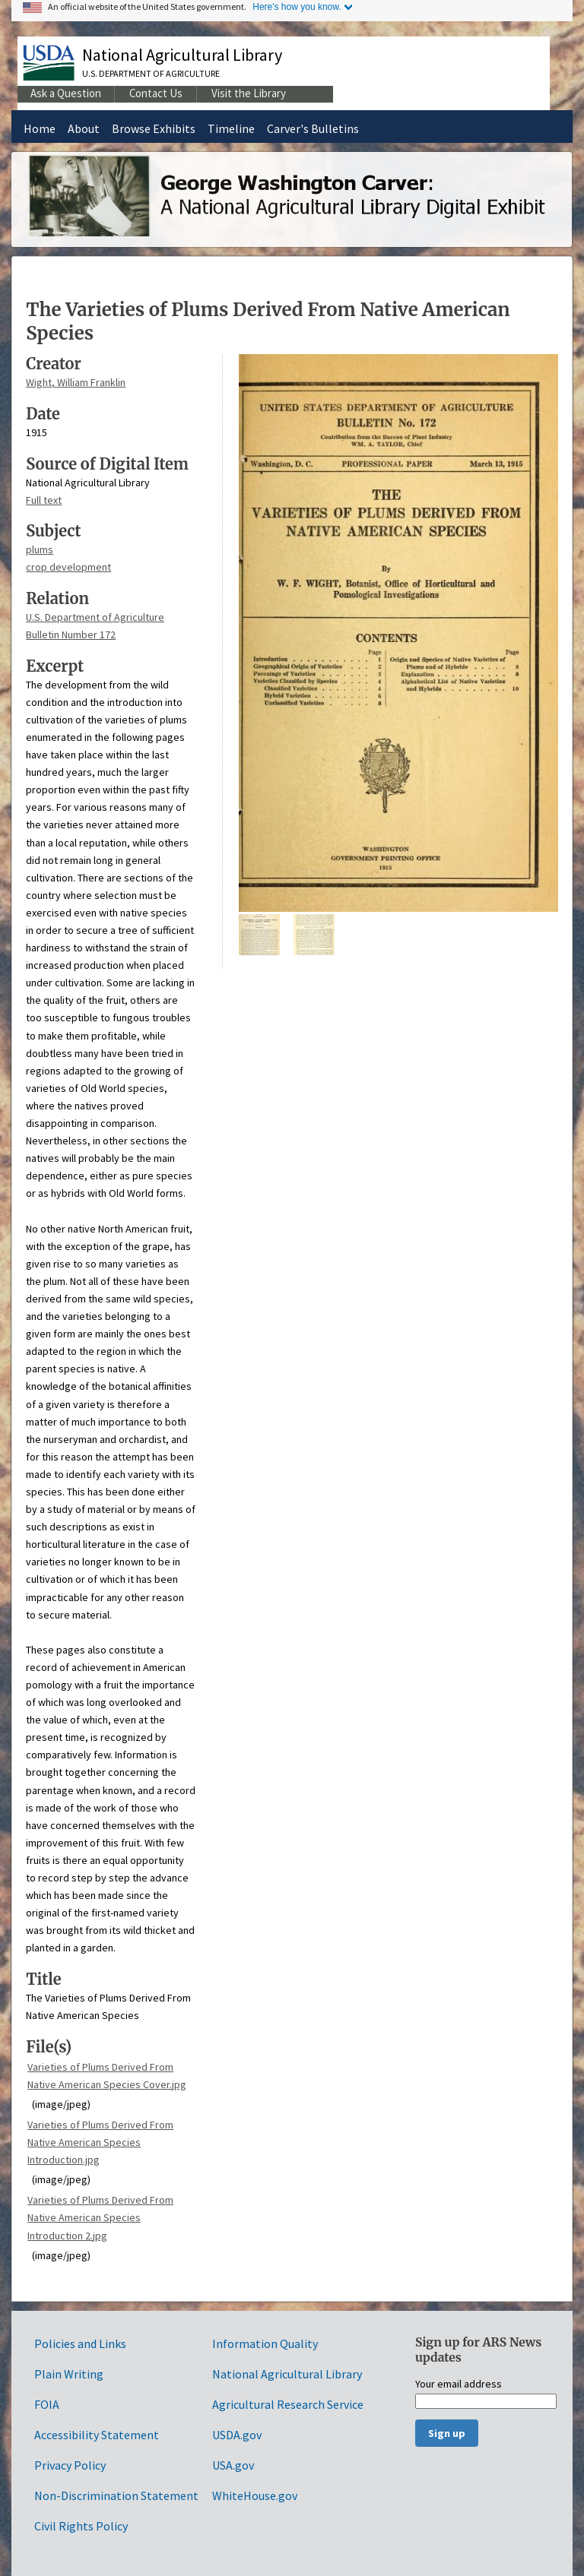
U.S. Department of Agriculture (151, 73)
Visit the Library (248, 93)
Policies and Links (80, 2343)
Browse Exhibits (153, 128)
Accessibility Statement (96, 2434)
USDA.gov (237, 2434)
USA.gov (233, 2465)
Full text (44, 500)
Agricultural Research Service (287, 2404)
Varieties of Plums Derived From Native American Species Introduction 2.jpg (100, 2217)
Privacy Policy (70, 2465)
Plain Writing (68, 2373)
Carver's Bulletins (313, 128)
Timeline (231, 128)
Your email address (458, 2384)
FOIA (46, 2404)
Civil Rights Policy (81, 2525)
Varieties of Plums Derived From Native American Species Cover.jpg (106, 2075)
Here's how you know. (296, 7)
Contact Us (155, 93)
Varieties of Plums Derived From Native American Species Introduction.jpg (100, 2142)
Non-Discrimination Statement (116, 2495)
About (84, 128)
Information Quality (265, 2343)
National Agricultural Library (182, 54)
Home (40, 128)
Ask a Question (65, 93)
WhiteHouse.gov (254, 2495)
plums (39, 549)
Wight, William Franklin (75, 382)
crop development (68, 567)
